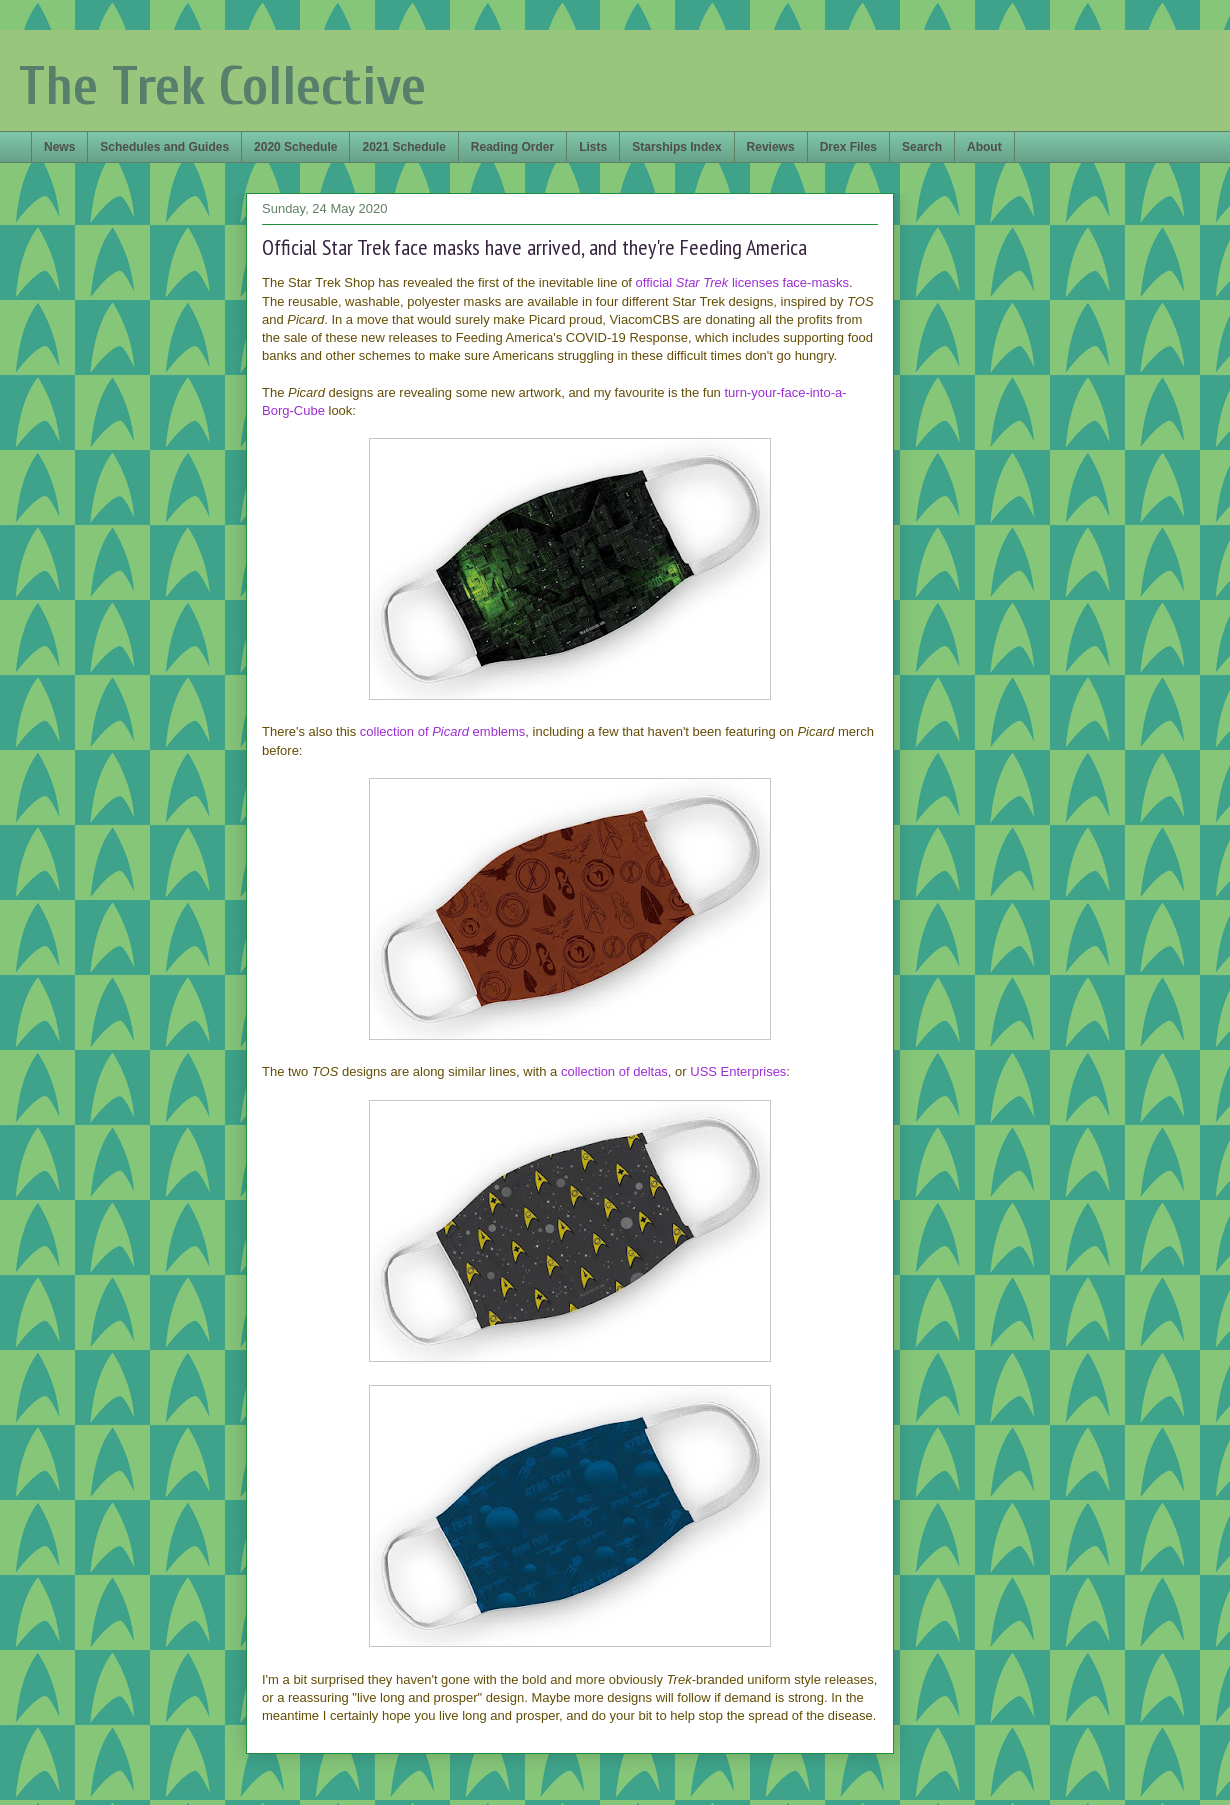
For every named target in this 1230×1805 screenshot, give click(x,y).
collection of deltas (614, 1071)
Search (922, 147)
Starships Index (676, 147)
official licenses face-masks (742, 282)
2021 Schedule (403, 147)
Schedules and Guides (164, 147)
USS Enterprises (738, 1071)
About (984, 147)
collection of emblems (442, 731)
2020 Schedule (295, 147)
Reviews (771, 147)
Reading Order (512, 147)
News (59, 147)
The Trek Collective (222, 86)
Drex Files (848, 147)
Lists (593, 147)
